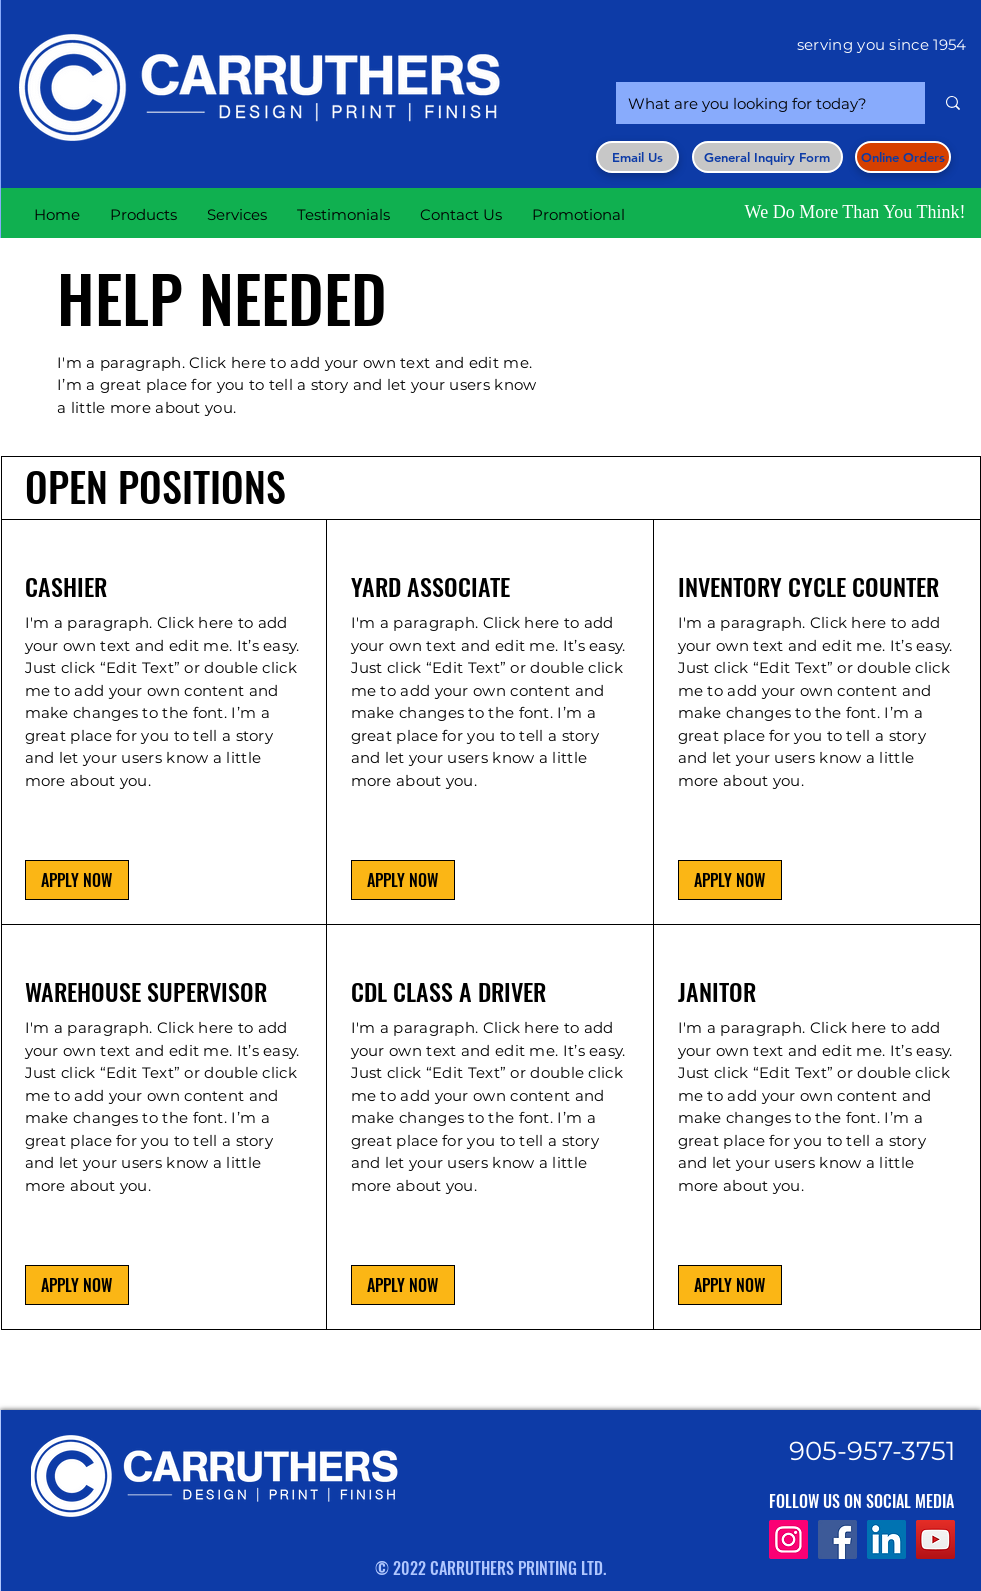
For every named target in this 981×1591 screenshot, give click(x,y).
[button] (767, 157)
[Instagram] (788, 1539)
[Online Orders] (903, 157)
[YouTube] (935, 1539)
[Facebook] (837, 1539)
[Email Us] (637, 157)
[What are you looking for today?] (755, 103)
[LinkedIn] (886, 1539)
